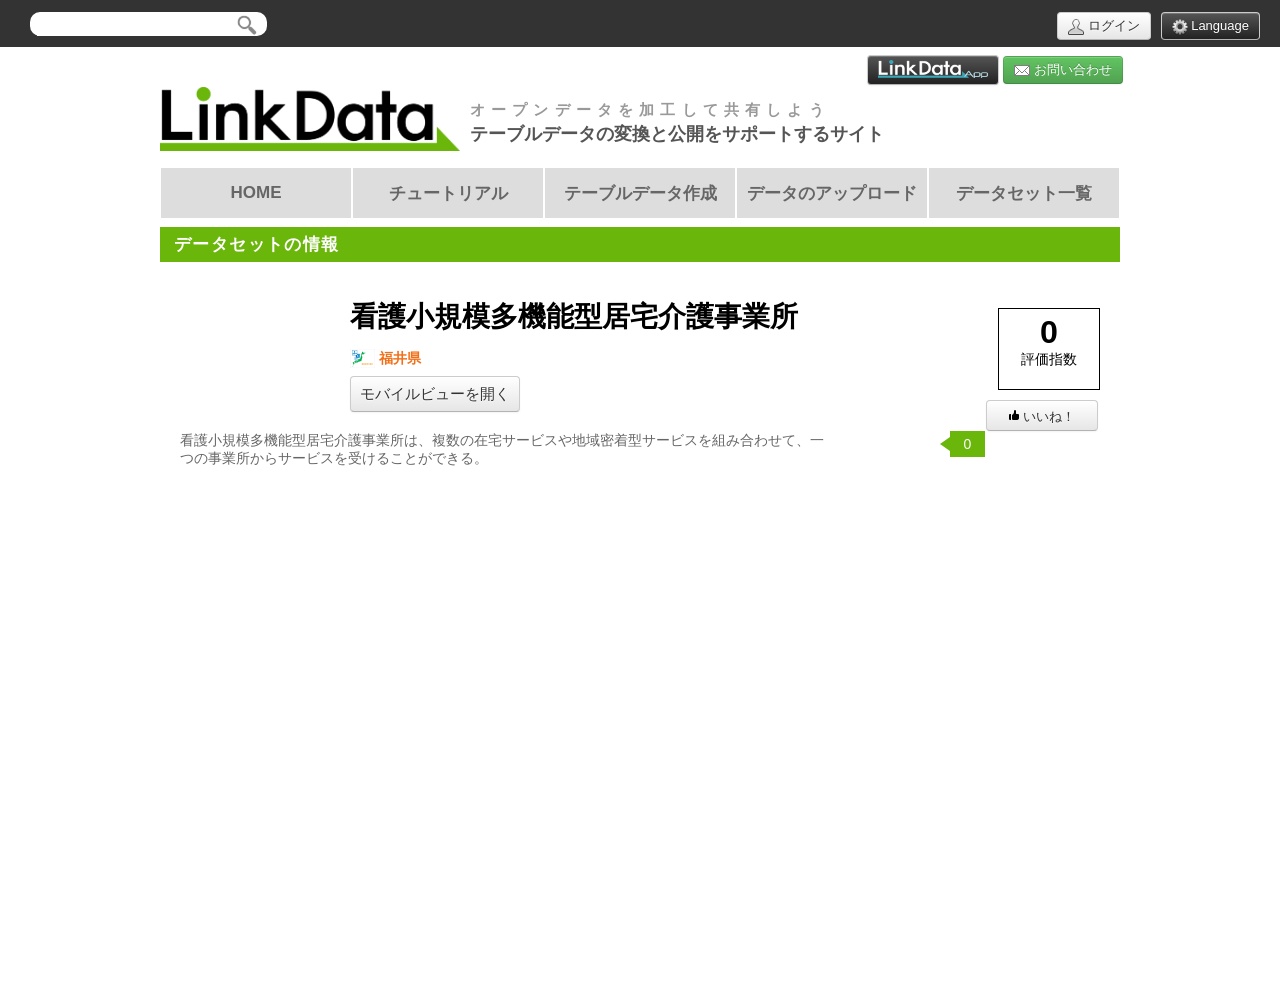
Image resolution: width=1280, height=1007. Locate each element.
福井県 (385, 358)
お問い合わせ (1063, 70)
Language (1210, 26)
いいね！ (1042, 416)
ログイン (1104, 26)
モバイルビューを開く (435, 394)
